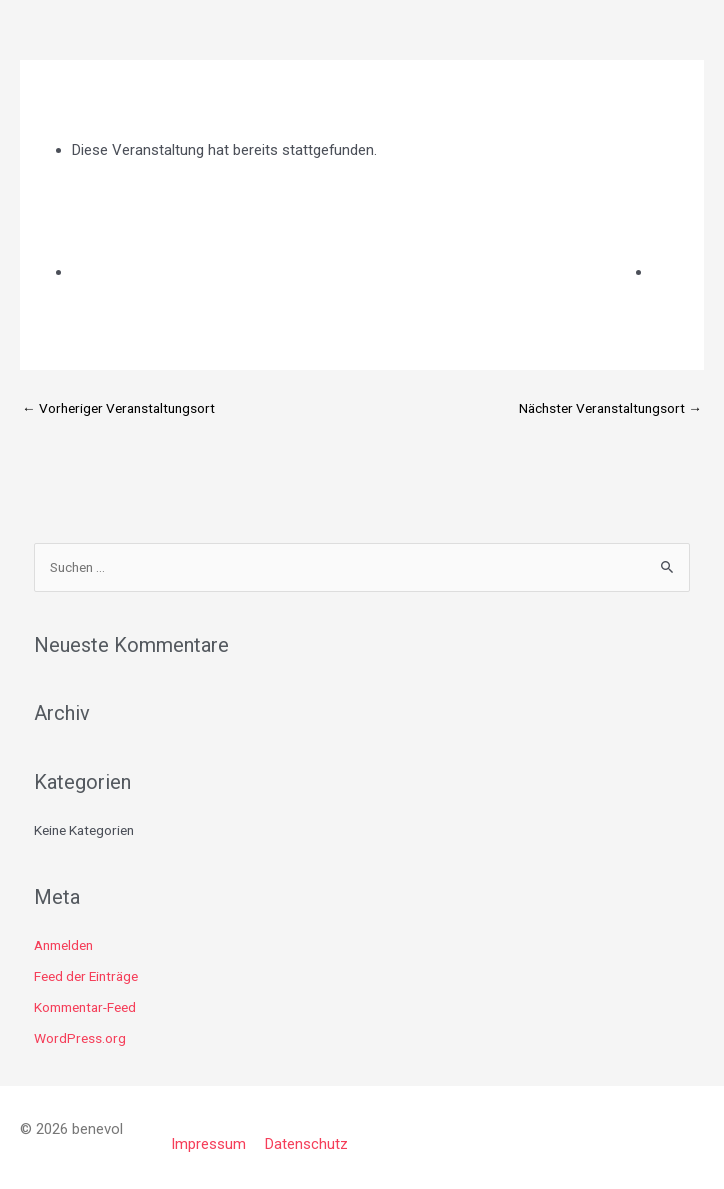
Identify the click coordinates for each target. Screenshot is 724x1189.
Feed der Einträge (86, 976)
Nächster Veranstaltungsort (610, 408)
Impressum (208, 1144)
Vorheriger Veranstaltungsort (118, 408)
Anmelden (63, 945)
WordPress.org (80, 1038)
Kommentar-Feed (85, 1007)
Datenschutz (306, 1144)
